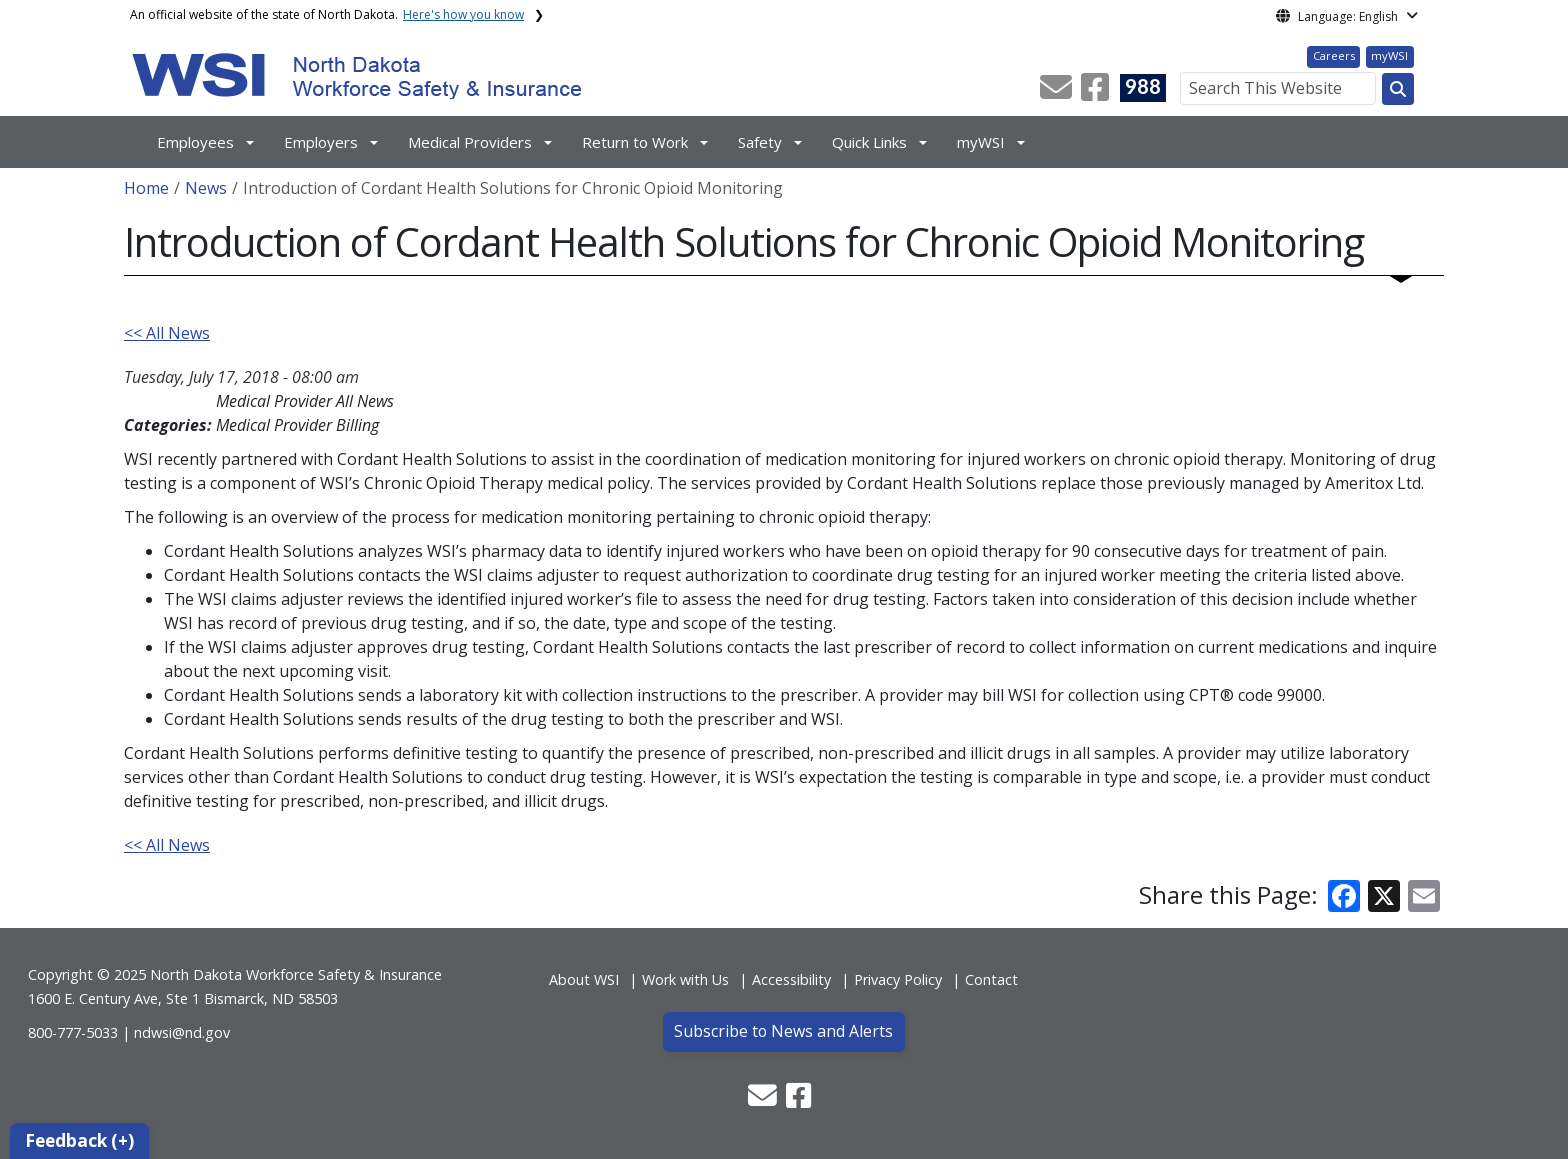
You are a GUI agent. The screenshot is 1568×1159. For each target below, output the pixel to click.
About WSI (584, 979)
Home (146, 188)
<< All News (167, 333)
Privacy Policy (898, 979)
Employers (321, 142)
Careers (1334, 55)
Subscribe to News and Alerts (783, 1031)
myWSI (1389, 55)
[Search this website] (1398, 89)
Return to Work (635, 142)
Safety (760, 142)
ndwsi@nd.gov (182, 1032)
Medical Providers (470, 142)
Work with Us (685, 979)
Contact (991, 979)
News (206, 188)
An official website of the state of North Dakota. (327, 14)
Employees (195, 142)
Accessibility (791, 979)
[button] (1058, 93)
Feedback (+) (79, 1140)
